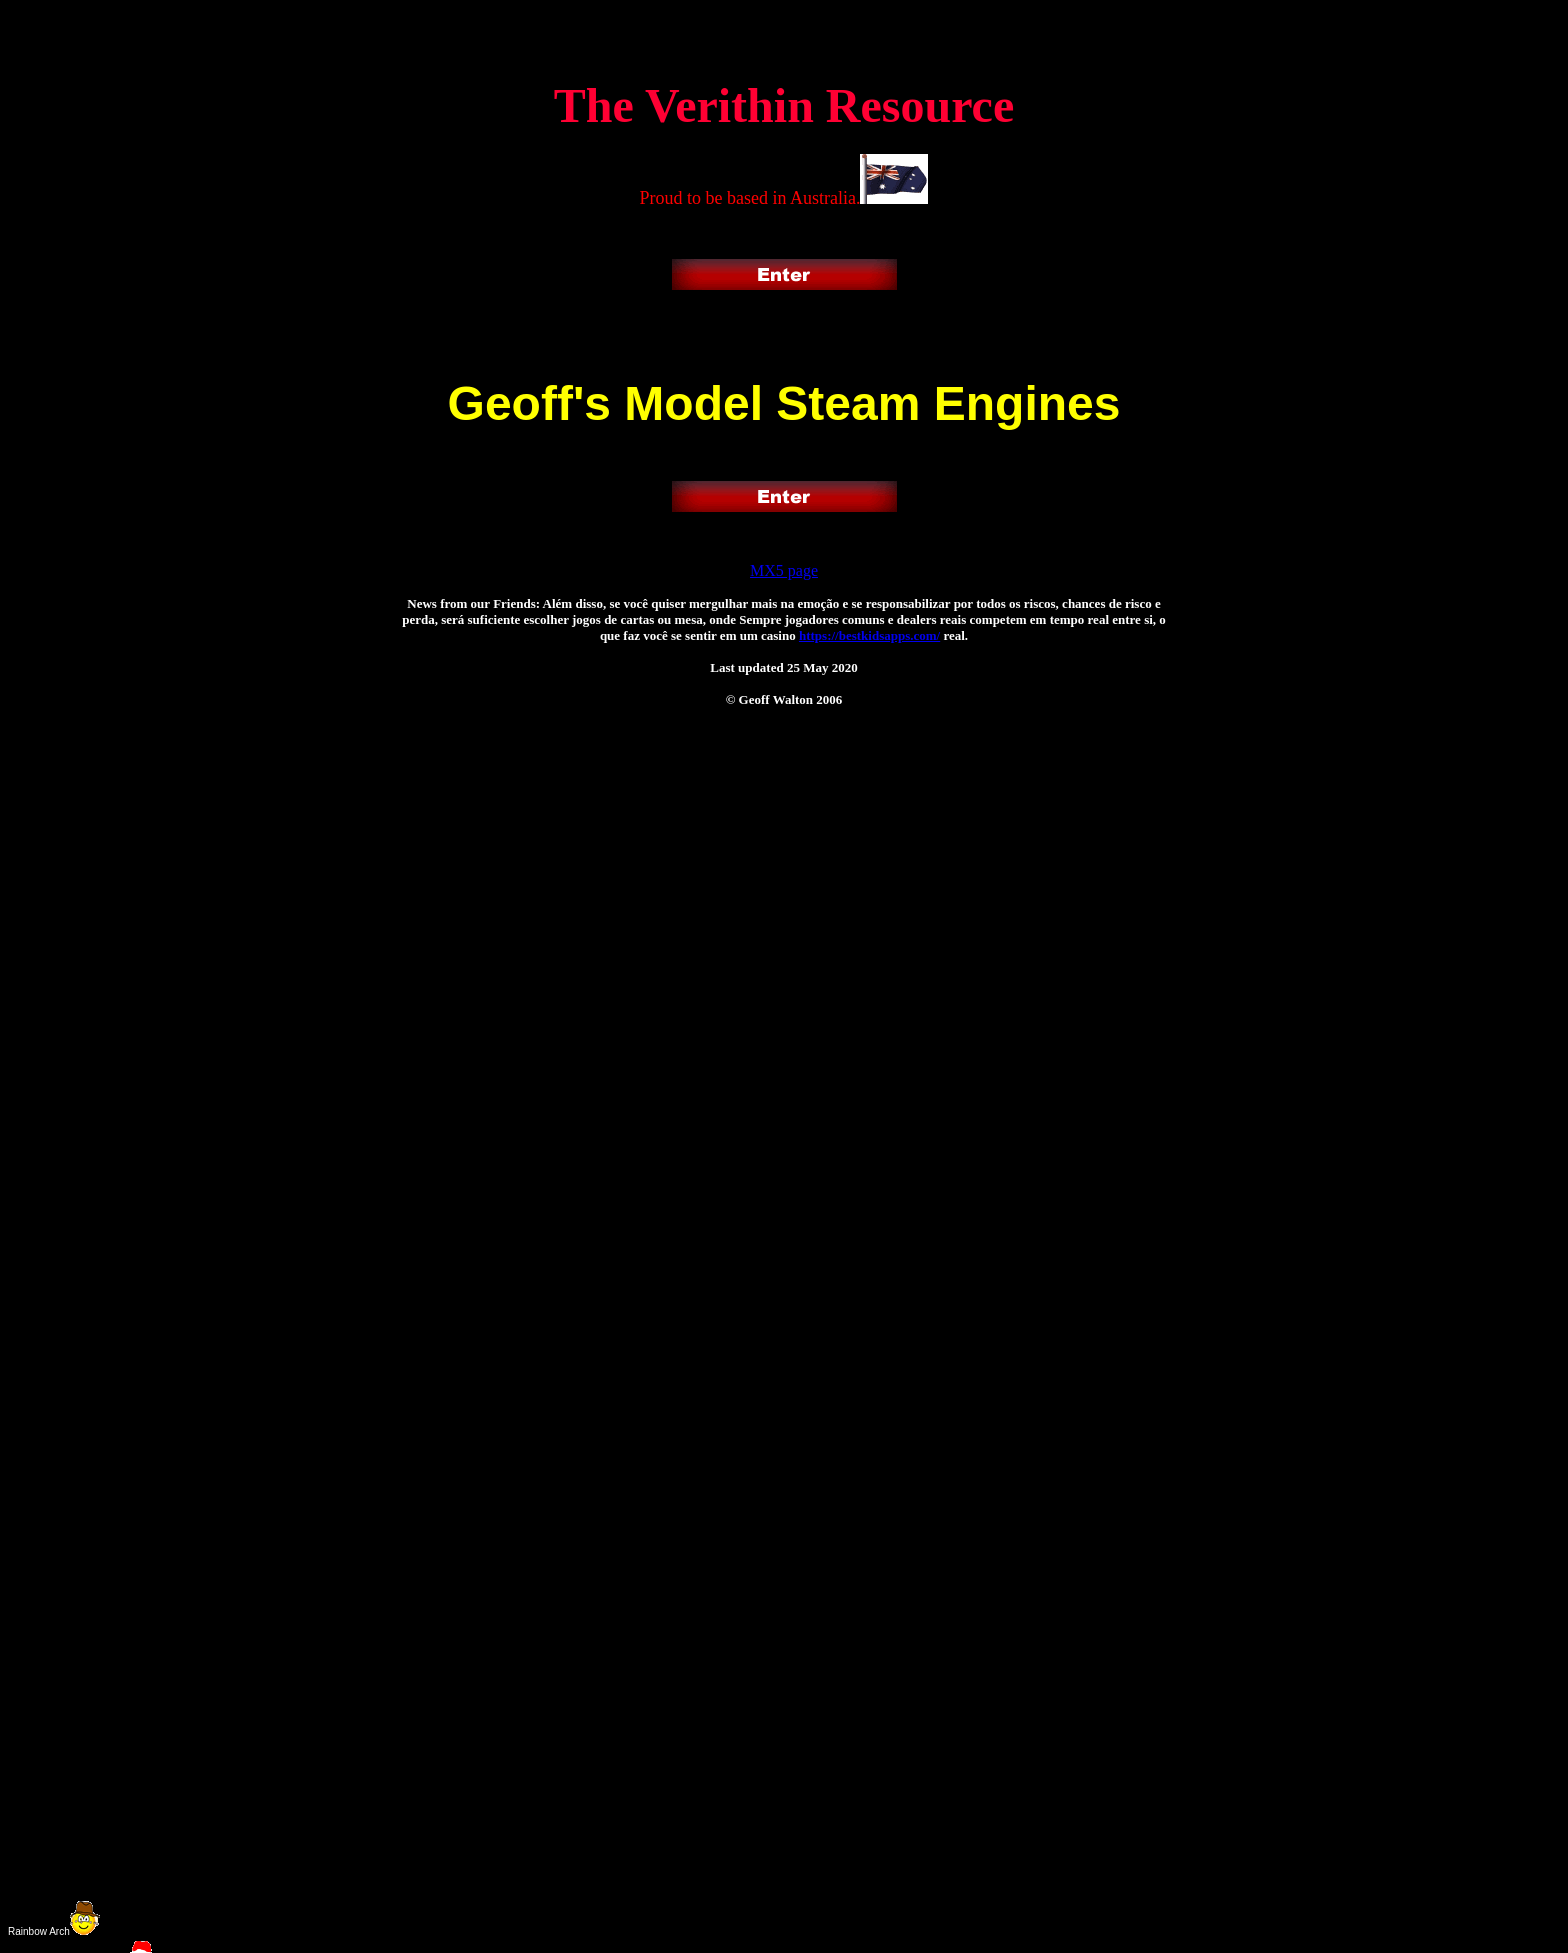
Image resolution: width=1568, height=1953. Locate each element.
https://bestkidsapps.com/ (869, 635)
